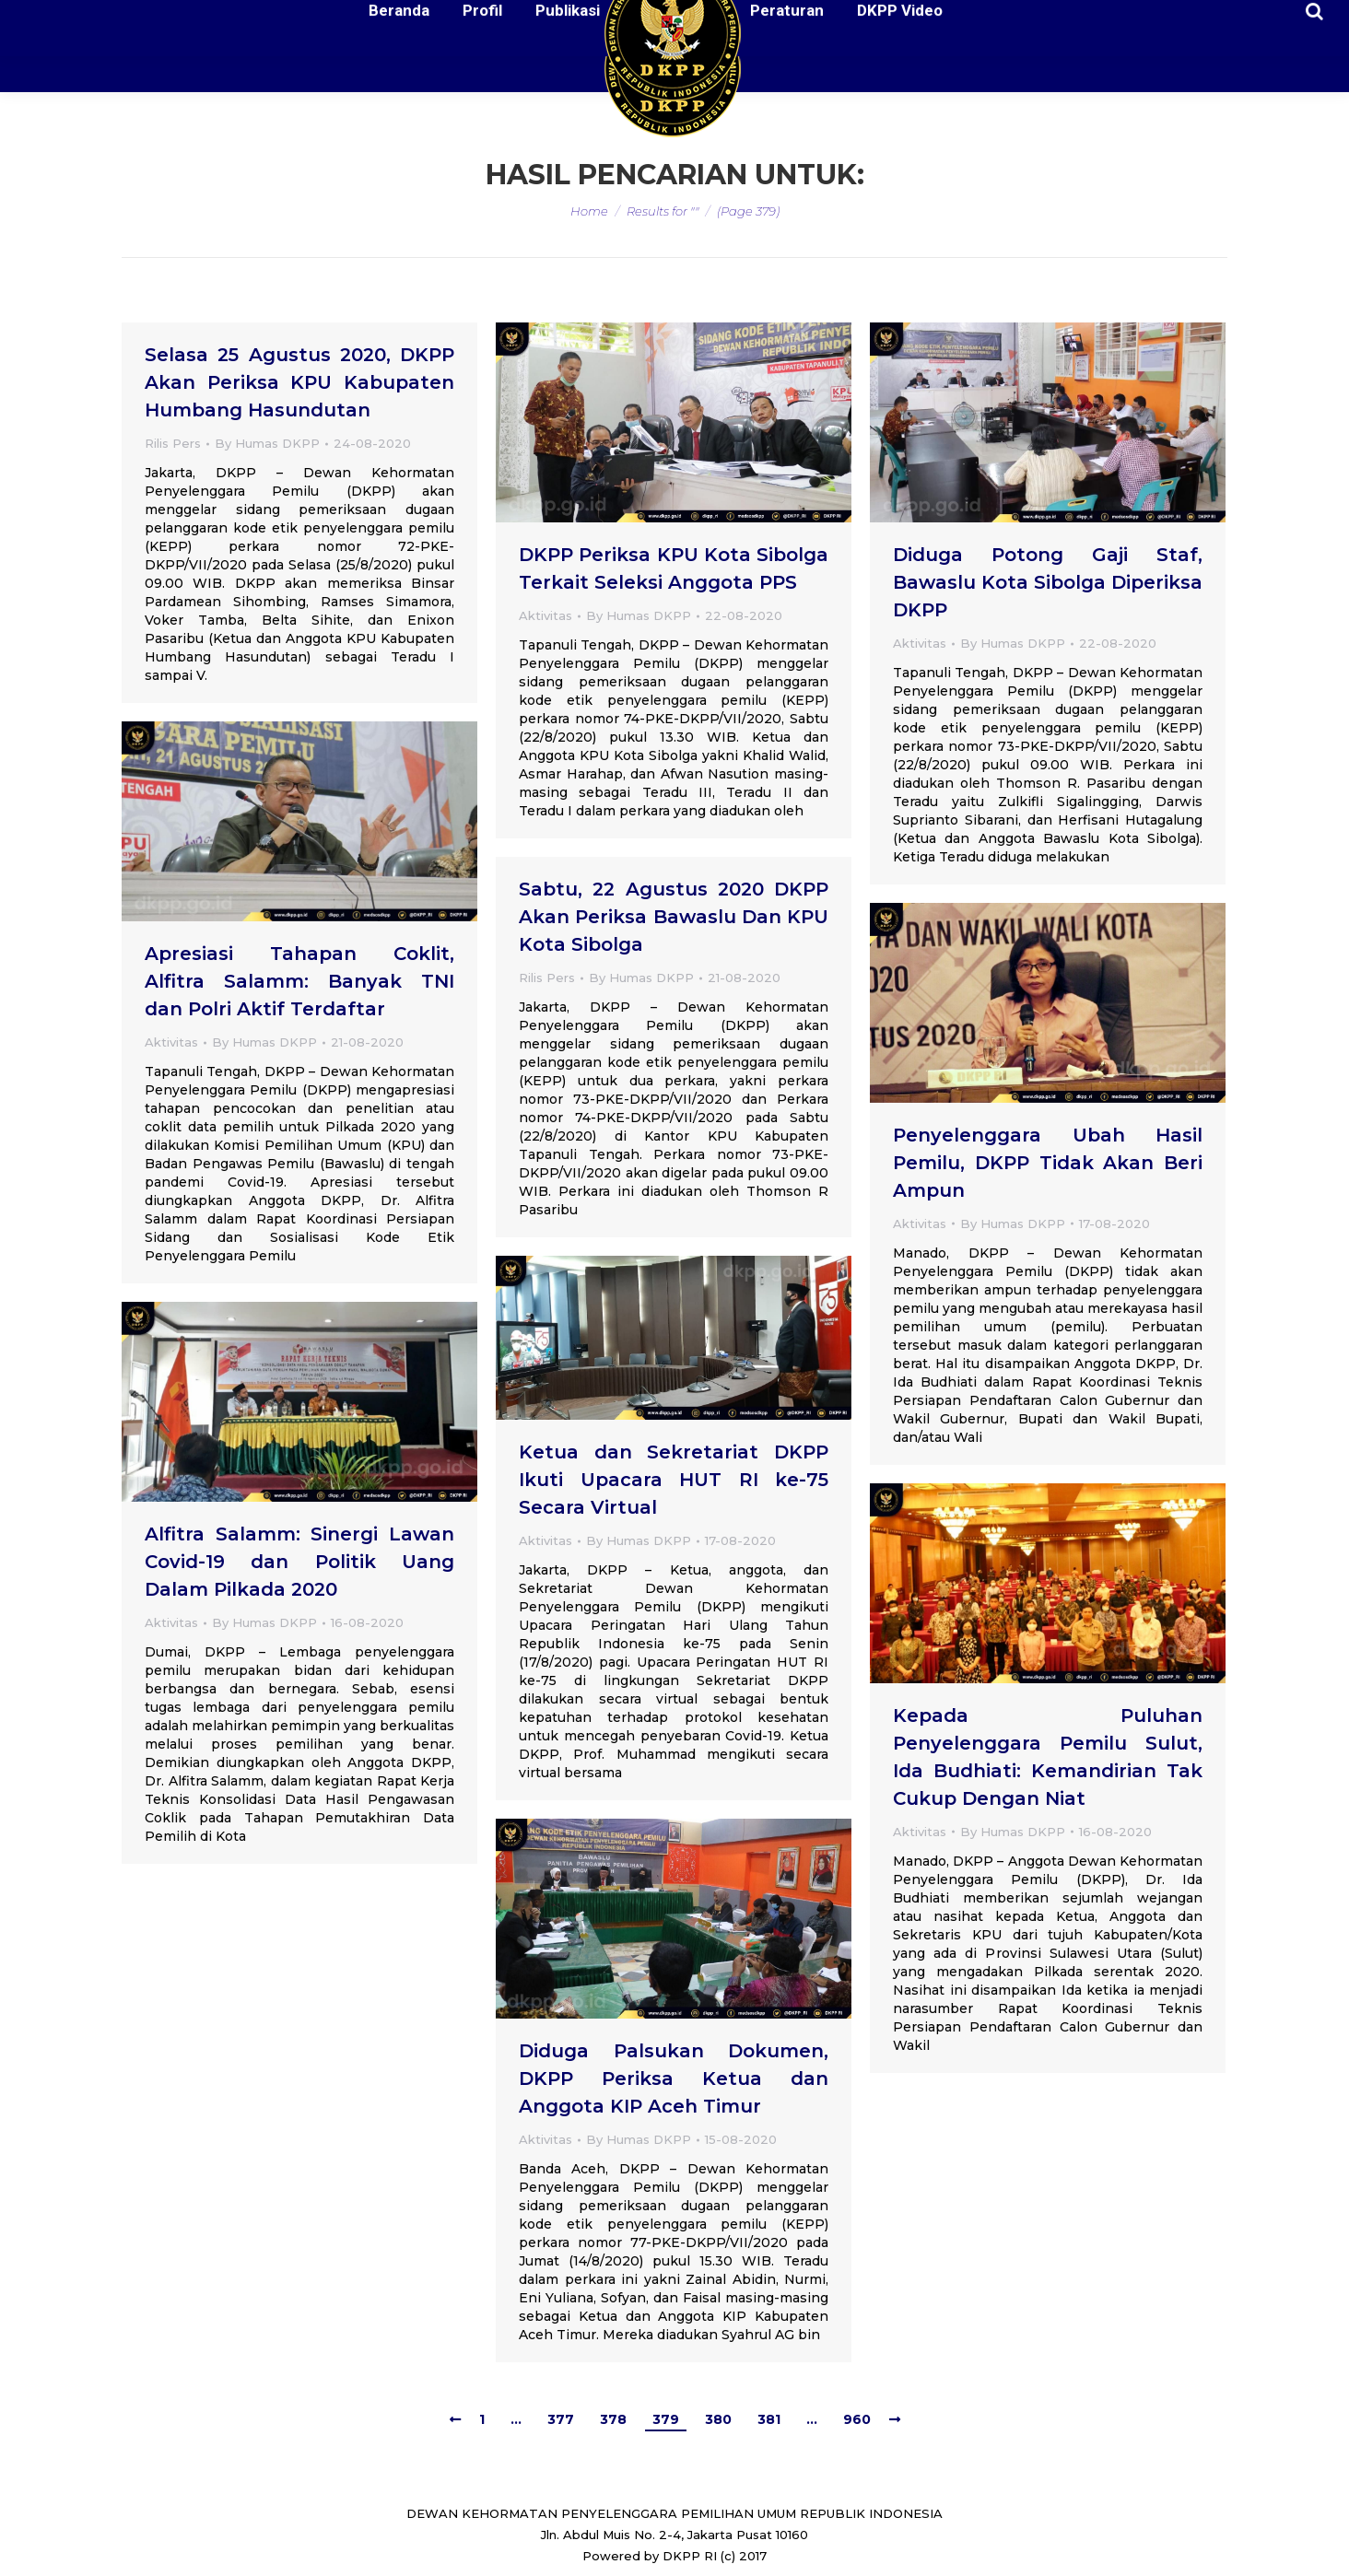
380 (718, 2419)
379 (665, 2419)
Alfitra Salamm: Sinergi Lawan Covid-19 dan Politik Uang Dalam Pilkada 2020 (299, 1561)
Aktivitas (545, 615)
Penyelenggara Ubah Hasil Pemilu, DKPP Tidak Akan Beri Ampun (1047, 1162)
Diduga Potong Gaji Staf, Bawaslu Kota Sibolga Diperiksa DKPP (1047, 582)
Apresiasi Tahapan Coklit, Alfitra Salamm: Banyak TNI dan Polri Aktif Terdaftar (299, 981)
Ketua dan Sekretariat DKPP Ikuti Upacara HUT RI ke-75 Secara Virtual (673, 1479)
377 (560, 2419)
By (267, 443)
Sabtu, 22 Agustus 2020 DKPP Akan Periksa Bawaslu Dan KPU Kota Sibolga (673, 916)
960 (857, 2419)
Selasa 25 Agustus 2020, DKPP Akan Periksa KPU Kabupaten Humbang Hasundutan (299, 382)
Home (589, 211)
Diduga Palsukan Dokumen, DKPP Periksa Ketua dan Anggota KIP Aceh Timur (673, 2078)
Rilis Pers (173, 443)
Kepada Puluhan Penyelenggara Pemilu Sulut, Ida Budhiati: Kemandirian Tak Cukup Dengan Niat (1047, 1756)
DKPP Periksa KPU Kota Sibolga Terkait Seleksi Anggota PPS (673, 568)
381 (768, 2419)
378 (613, 2419)
